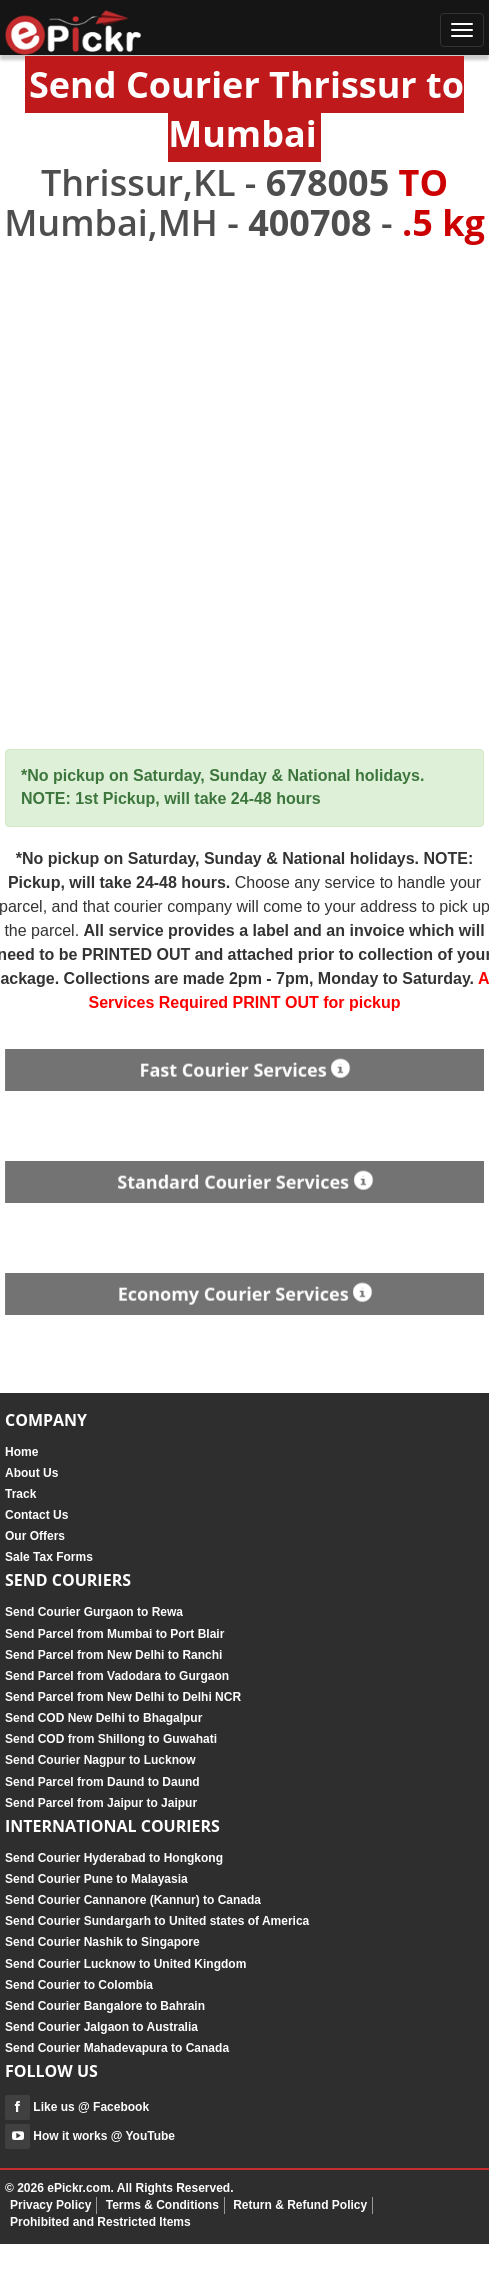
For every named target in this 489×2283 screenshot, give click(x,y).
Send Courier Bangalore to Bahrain (105, 2006)
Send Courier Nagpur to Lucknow (100, 1760)
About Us (31, 1473)
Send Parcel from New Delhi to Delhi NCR (123, 1697)
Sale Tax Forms (49, 1557)
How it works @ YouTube (90, 2136)
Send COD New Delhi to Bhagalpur (103, 1718)
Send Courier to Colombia (79, 1985)
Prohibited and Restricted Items (100, 2222)
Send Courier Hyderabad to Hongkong (114, 1858)
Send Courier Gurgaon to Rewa (94, 1612)
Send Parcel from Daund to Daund (102, 1782)
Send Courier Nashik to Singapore (102, 1942)
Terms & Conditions (162, 2205)
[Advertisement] (244, 496)
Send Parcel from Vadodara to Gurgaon (117, 1676)
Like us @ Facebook (77, 2107)
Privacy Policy (50, 2205)
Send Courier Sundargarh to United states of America (157, 1921)
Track (20, 1494)
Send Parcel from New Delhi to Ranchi (113, 1655)
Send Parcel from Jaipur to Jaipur (101, 1803)
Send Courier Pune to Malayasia (96, 1879)
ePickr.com (78, 2188)
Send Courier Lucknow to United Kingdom (125, 1964)
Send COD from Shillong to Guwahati (111, 1739)
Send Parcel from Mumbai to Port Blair (114, 1634)
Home (21, 1452)
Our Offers (35, 1536)
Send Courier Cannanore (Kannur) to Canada (133, 1900)
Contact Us (36, 1515)
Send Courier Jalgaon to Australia (101, 2027)
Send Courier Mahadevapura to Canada (117, 2048)
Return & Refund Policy (300, 2205)
